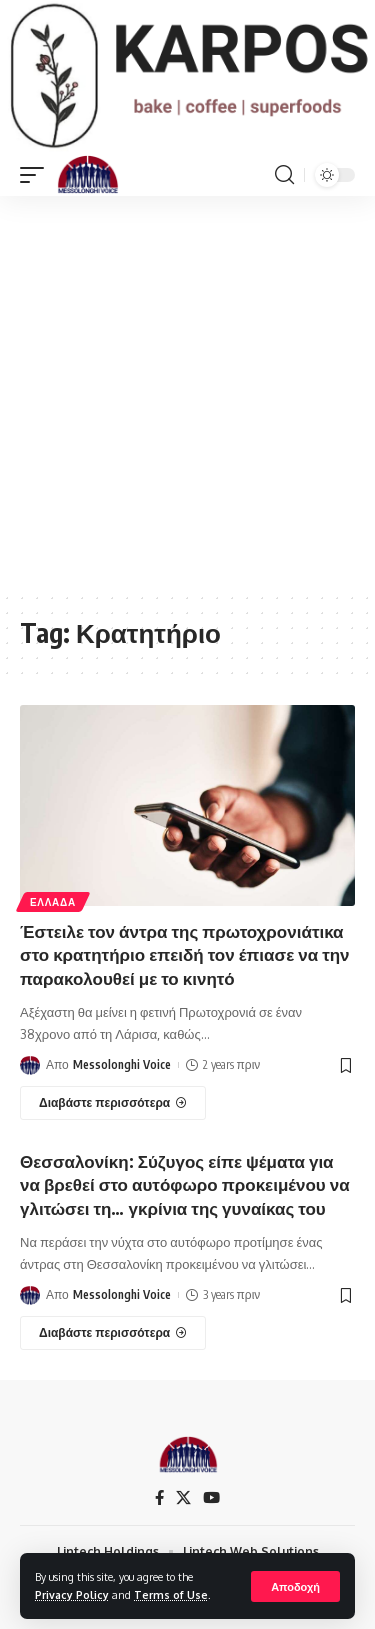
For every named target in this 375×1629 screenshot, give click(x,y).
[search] (284, 175)
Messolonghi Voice (122, 1064)
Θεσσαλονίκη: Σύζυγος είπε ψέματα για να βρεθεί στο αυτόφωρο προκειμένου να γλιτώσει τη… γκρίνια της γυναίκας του (185, 1185)
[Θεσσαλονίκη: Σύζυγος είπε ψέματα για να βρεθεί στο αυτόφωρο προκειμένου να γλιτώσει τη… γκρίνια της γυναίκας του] (113, 1333)
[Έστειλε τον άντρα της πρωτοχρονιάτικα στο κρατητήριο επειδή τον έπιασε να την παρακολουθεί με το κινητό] (113, 1103)
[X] (183, 1498)
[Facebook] (159, 1498)
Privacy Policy (72, 1594)
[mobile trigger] (37, 175)
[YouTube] (211, 1498)
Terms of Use (171, 1594)
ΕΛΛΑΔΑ (53, 902)
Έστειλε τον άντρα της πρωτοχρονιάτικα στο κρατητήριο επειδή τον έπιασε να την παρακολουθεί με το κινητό (185, 955)
